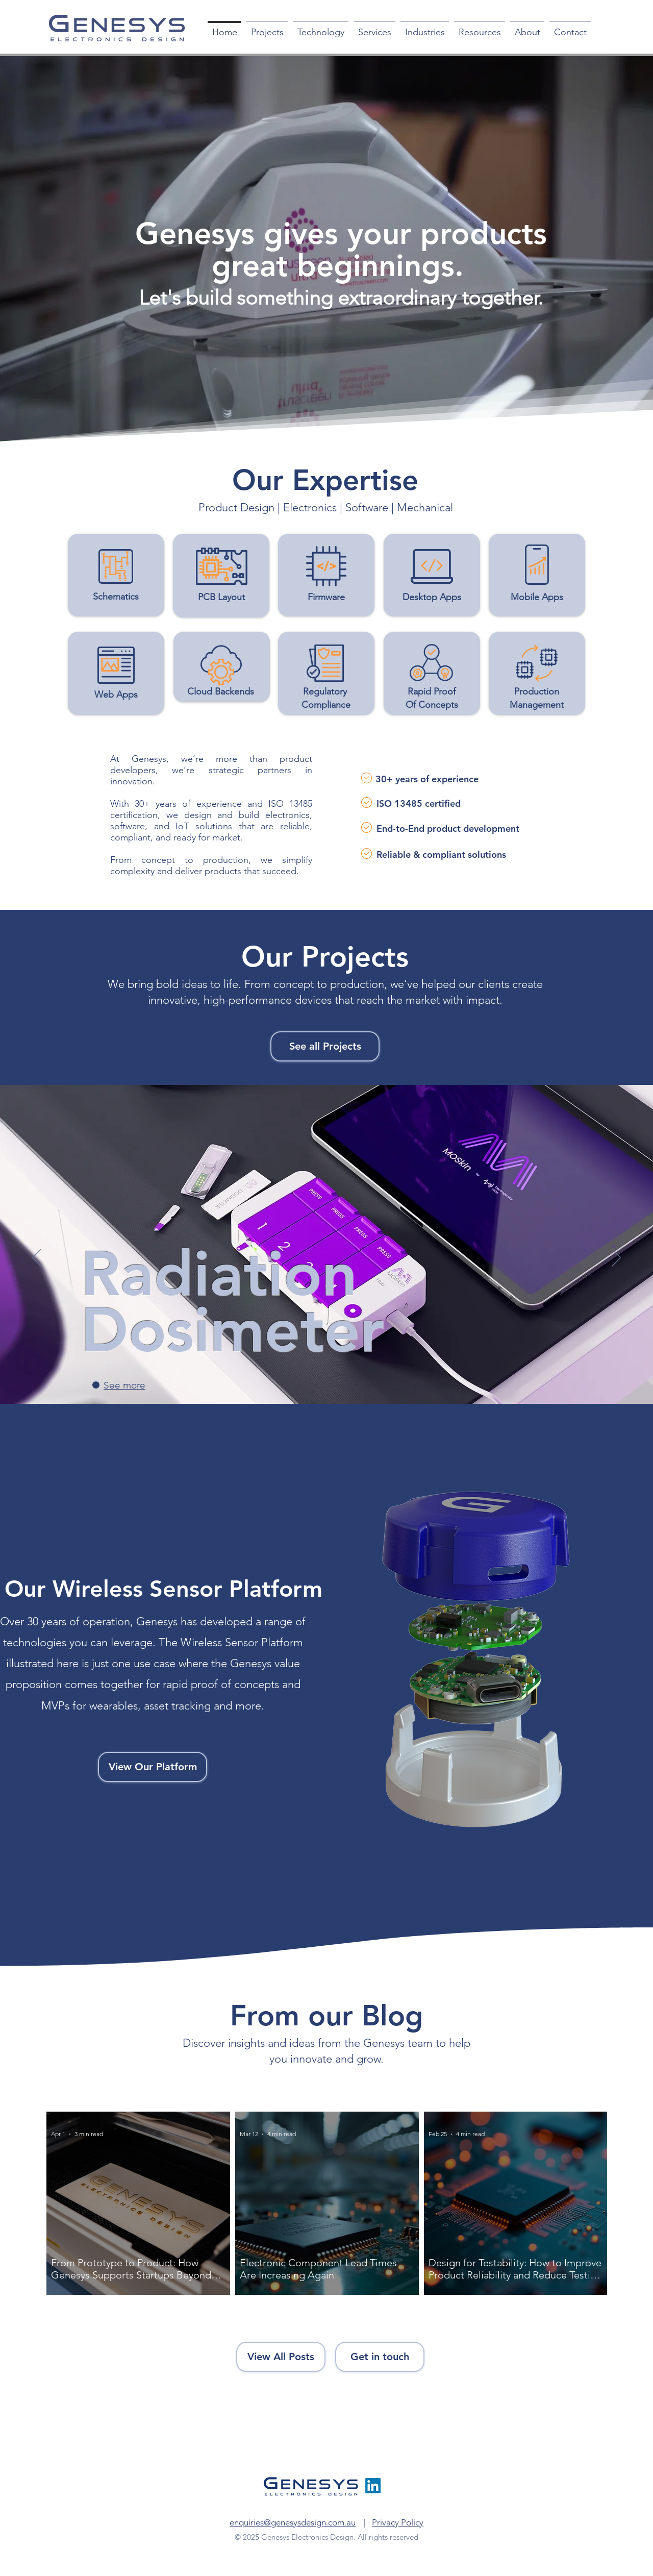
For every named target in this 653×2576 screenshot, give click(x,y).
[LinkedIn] (373, 2485)
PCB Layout (221, 597)
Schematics (116, 596)
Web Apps (116, 694)
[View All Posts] (280, 2357)
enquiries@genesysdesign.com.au (293, 2522)
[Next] (616, 1258)
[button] (320, 28)
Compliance (326, 704)
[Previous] (36, 1258)
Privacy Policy (397, 2522)
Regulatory (326, 691)
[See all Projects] (325, 1046)
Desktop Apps (432, 597)
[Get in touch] (379, 2357)
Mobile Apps (537, 597)
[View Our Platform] (152, 1767)
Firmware (326, 597)
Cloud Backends (220, 691)
